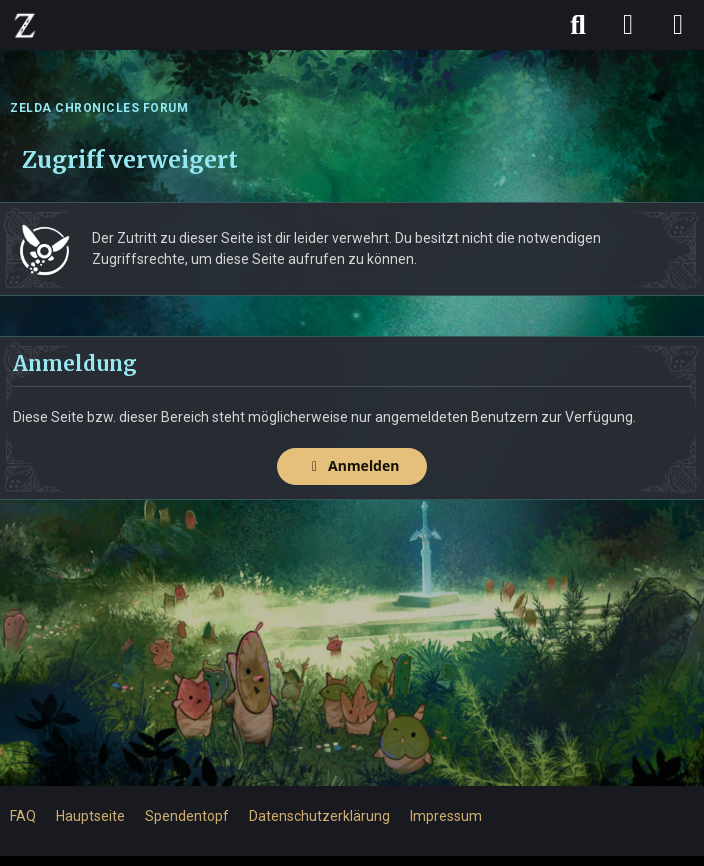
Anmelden (352, 465)
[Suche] (578, 25)
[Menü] (678, 25)
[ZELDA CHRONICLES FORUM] (25, 25)
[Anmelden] (628, 25)
